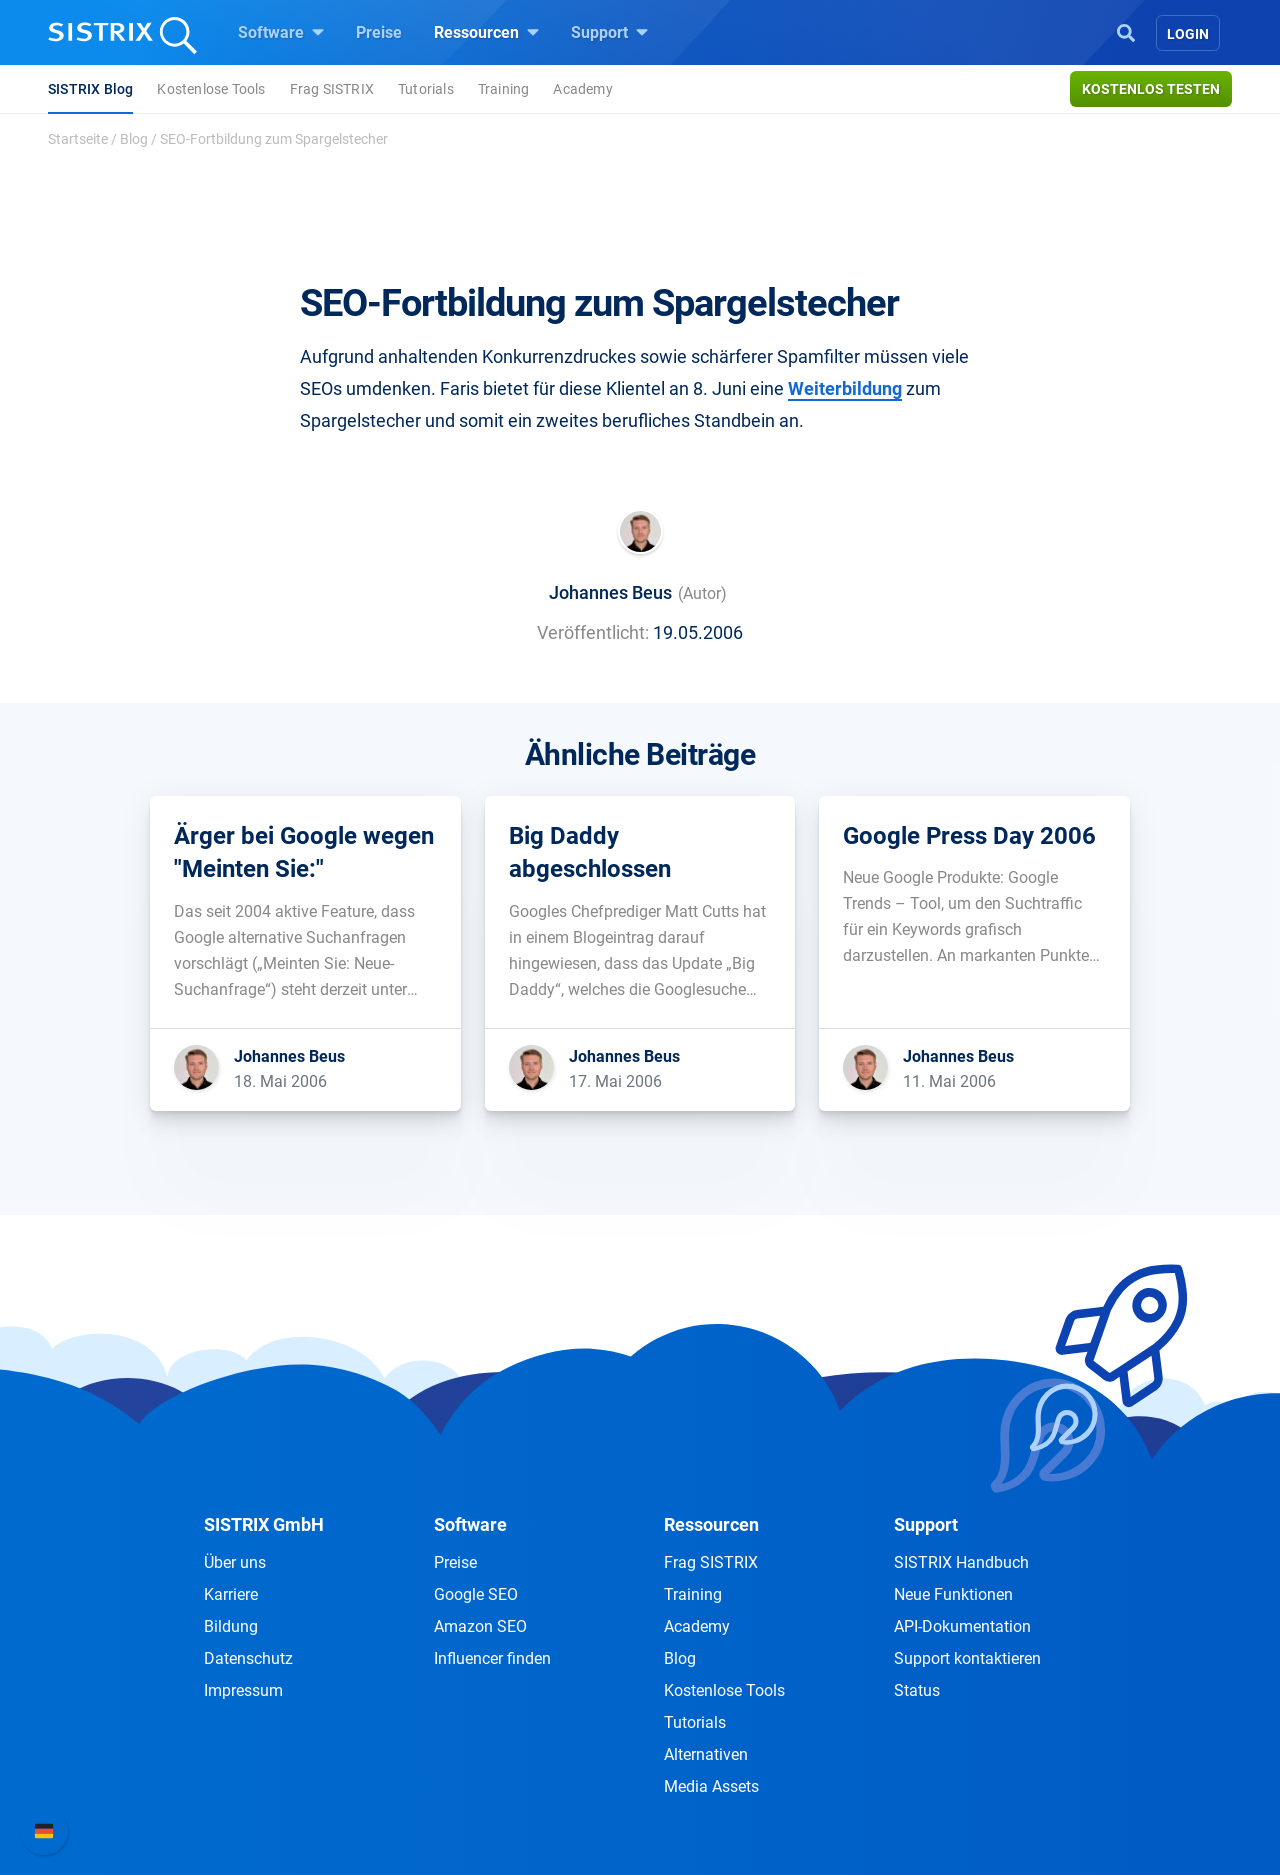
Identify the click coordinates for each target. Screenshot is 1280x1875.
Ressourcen (486, 32)
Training (504, 89)
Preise (379, 32)
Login (1188, 34)
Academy (582, 89)
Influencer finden (492, 1658)
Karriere (231, 1594)
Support (609, 32)
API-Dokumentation (962, 1626)
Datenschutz (248, 1658)
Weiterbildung (845, 388)
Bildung (231, 1626)
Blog (134, 139)
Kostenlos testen (1151, 89)
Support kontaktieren (967, 1658)
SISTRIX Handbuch (961, 1562)
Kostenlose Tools (211, 89)
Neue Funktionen (953, 1594)
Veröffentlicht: (593, 632)
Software (281, 32)
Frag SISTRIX (332, 89)
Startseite (78, 139)
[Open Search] (1126, 31)
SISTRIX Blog (90, 89)
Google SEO (476, 1594)
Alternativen (706, 1754)
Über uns (235, 1562)
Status (917, 1690)
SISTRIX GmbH (264, 1524)
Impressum (243, 1690)
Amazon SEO (480, 1626)
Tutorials (426, 89)
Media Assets (711, 1786)
